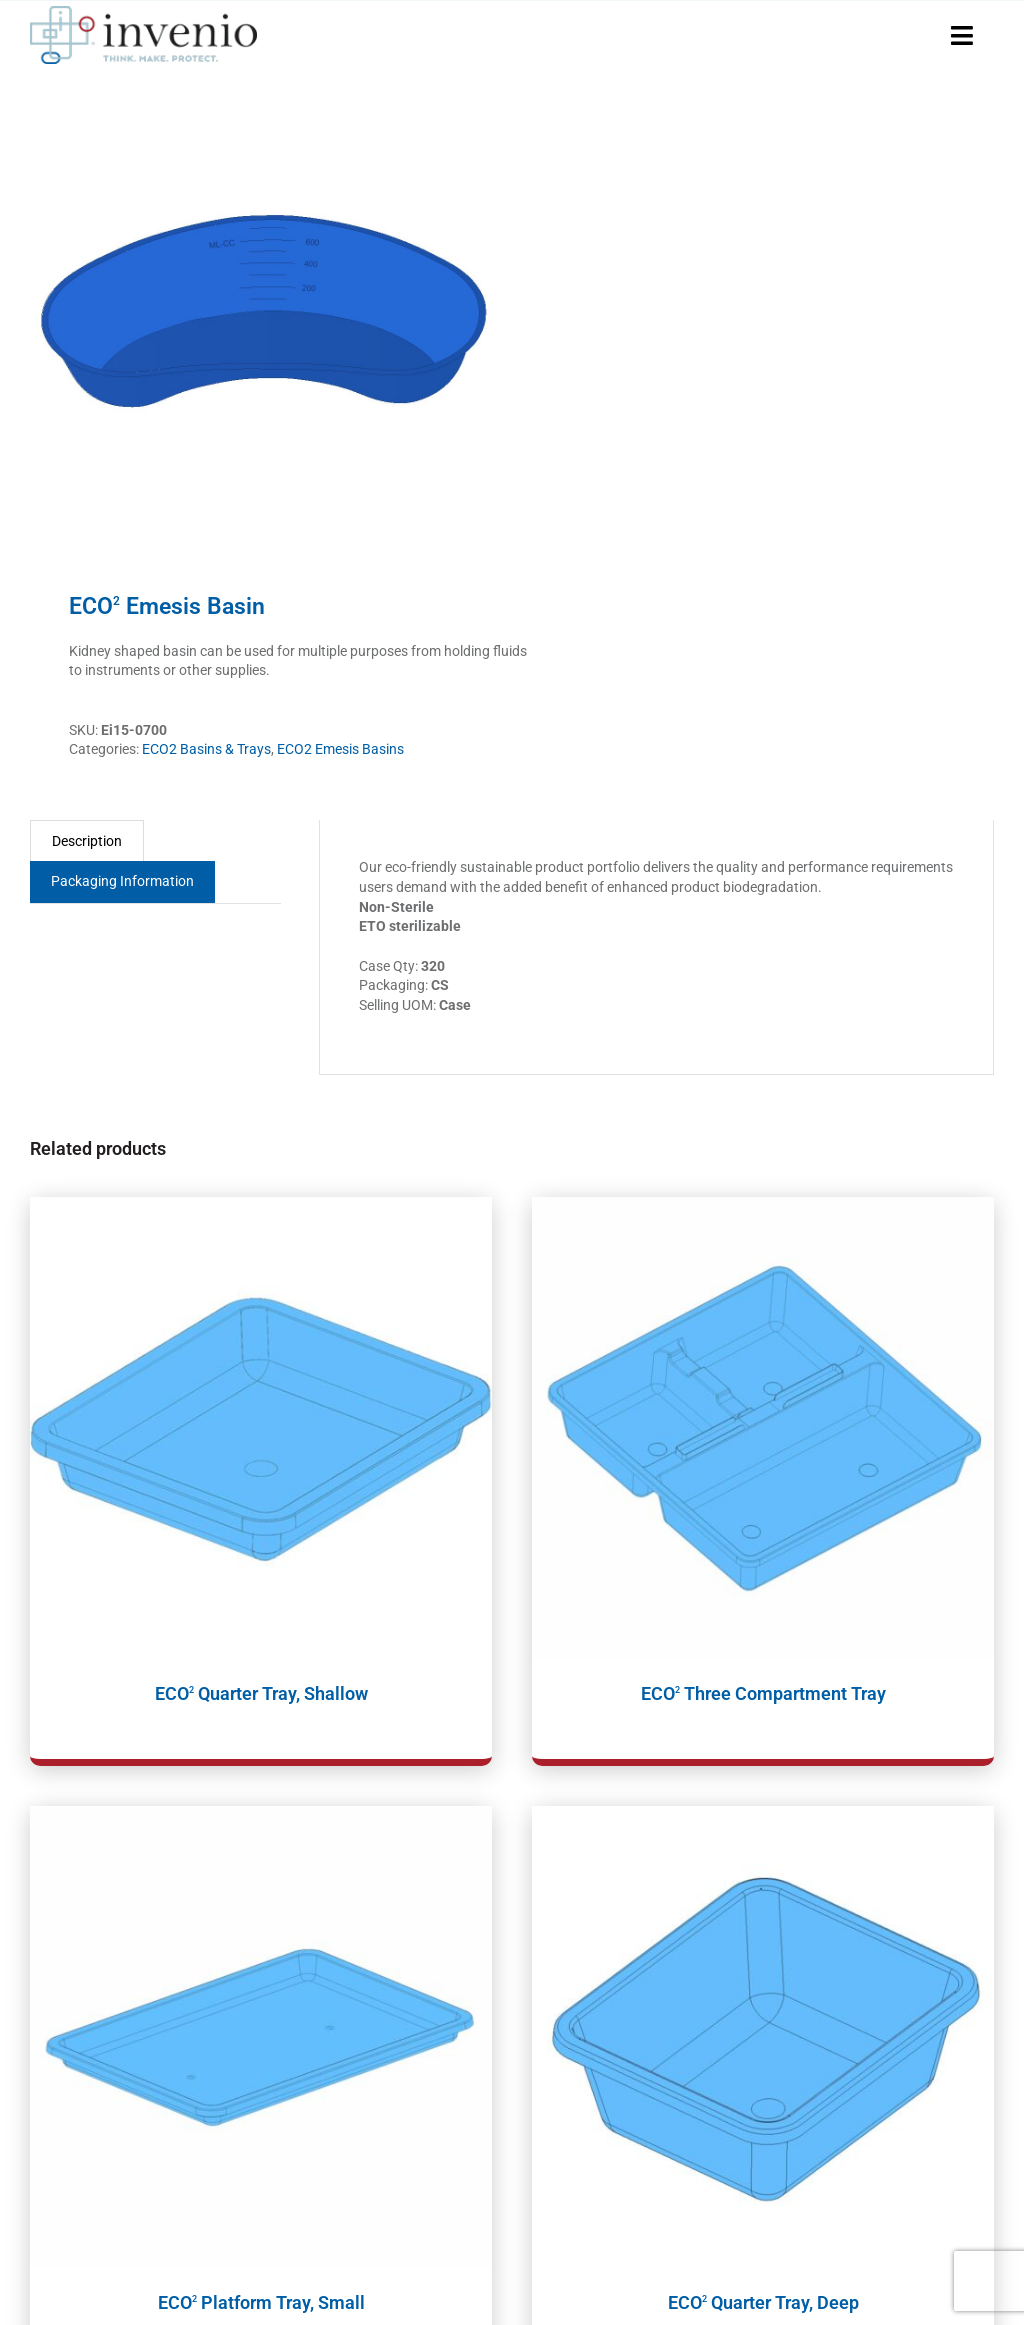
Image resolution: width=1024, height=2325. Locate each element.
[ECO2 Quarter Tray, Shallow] (261, 1428)
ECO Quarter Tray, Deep (763, 2302)
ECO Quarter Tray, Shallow (261, 1693)
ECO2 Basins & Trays (206, 749)
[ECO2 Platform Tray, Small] (261, 2037)
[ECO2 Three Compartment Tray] (763, 1428)
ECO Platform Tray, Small (261, 2302)
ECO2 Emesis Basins (340, 749)
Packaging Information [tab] (122, 881)
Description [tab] (87, 841)
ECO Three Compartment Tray (763, 1693)
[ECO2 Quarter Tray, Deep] (763, 2037)
